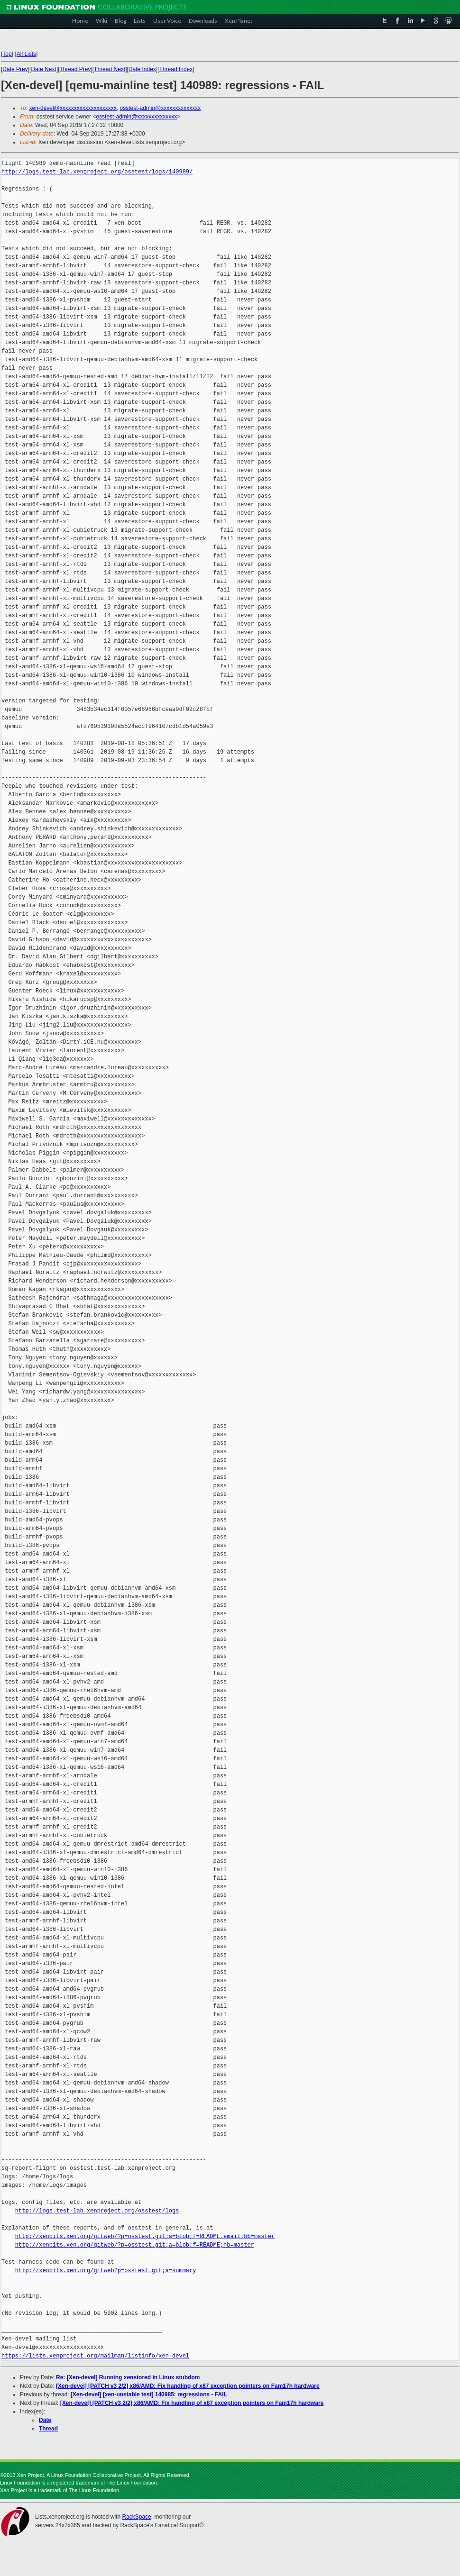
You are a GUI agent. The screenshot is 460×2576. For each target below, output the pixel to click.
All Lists (26, 54)
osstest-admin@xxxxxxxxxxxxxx (160, 108)
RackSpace (136, 2516)
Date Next (43, 69)
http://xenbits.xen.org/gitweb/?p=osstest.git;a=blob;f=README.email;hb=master (145, 2236)
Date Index (142, 69)
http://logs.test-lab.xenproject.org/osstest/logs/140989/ (97, 172)
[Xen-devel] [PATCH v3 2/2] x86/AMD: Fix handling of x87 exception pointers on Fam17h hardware (188, 2386)
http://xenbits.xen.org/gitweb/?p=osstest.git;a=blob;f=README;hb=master (134, 2245)
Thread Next (109, 69)
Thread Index (176, 69)
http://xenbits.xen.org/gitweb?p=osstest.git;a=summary (105, 2271)
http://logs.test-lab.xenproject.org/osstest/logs (97, 2211)
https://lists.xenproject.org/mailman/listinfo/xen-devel (95, 2356)
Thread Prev (75, 69)
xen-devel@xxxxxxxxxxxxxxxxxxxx (73, 108)
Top (6, 54)
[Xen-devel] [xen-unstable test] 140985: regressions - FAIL (149, 2394)
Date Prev (15, 69)
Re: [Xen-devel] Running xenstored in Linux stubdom (128, 2377)
